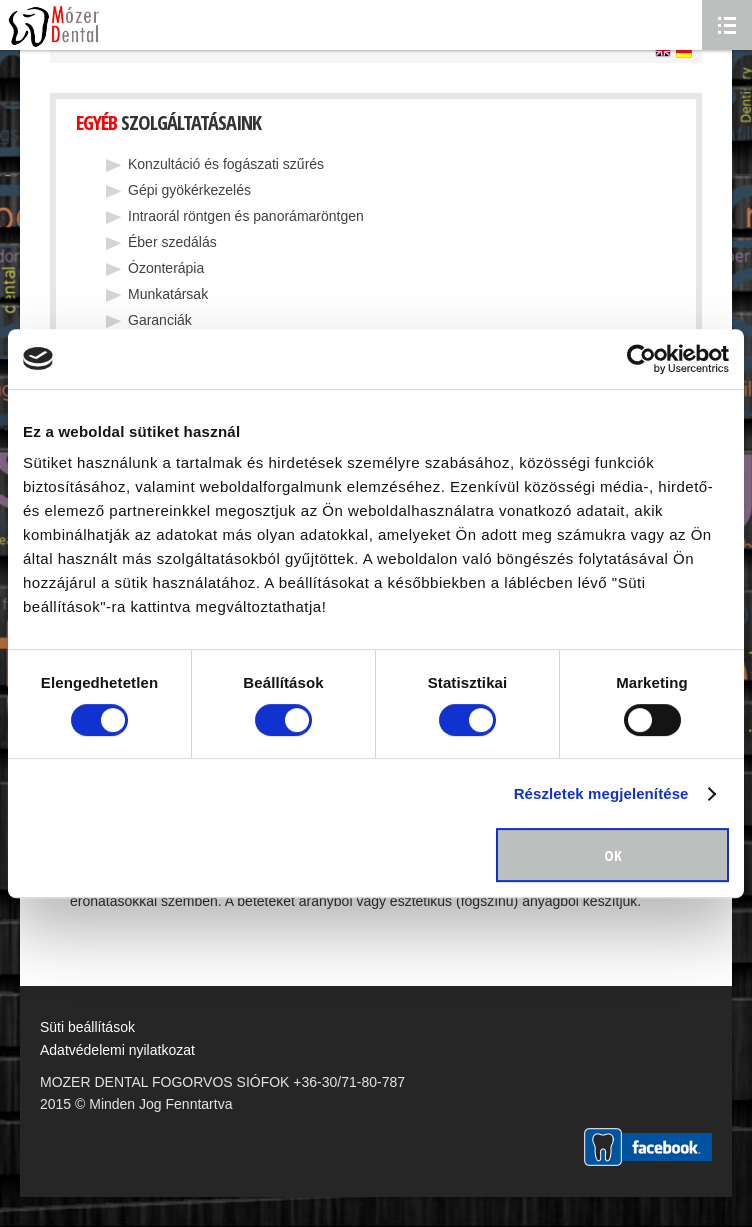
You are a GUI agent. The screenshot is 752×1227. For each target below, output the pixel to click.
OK (613, 855)
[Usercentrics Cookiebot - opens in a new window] (641, 359)
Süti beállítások (87, 1027)
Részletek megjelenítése (601, 793)
